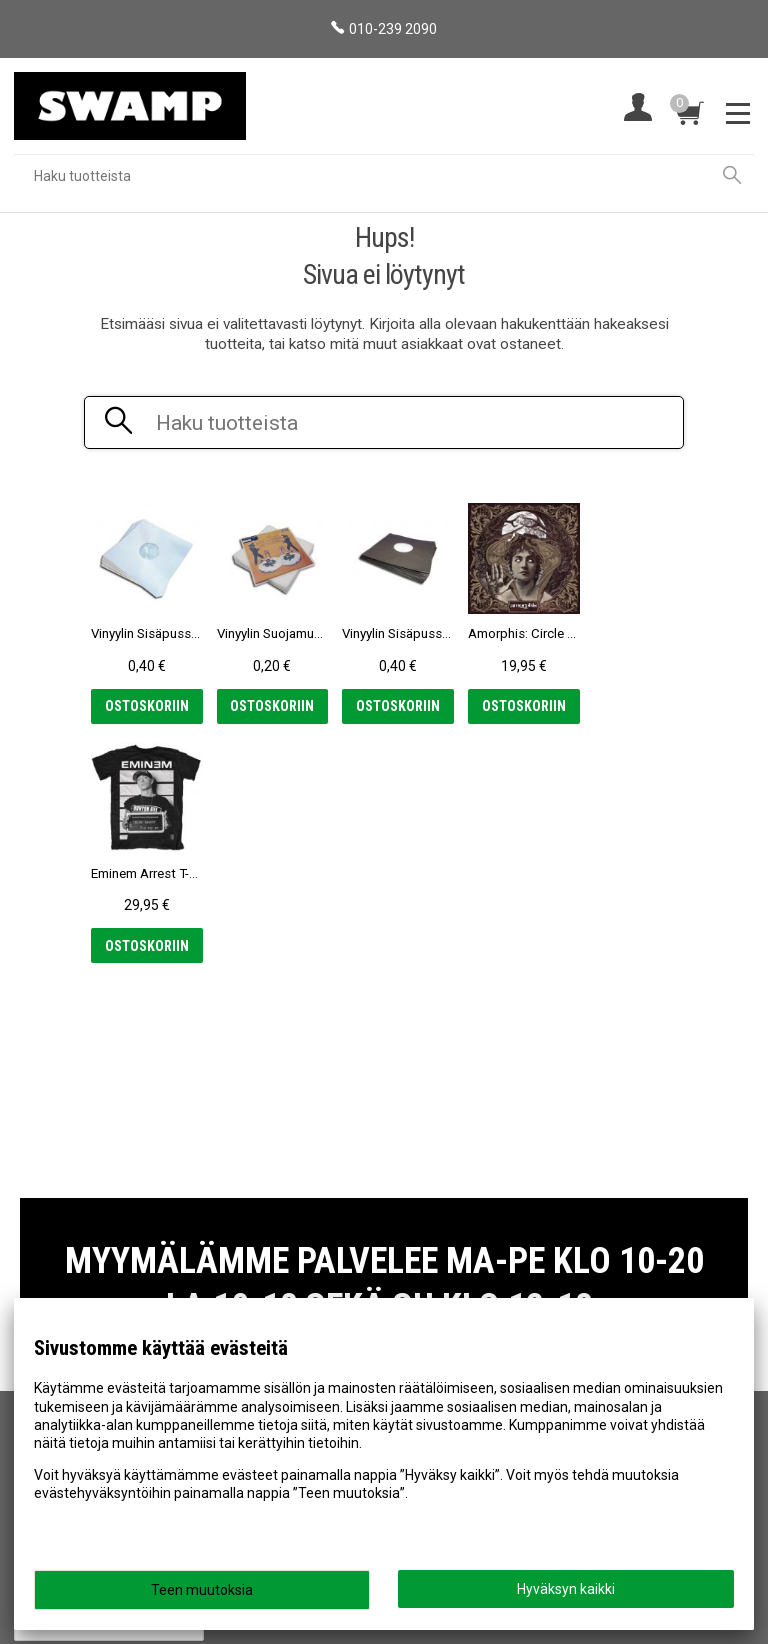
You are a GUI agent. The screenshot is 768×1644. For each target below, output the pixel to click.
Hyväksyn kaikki (566, 1589)
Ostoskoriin (144, 706)
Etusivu (46, 1242)
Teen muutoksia (202, 1590)
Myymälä (52, 1271)
